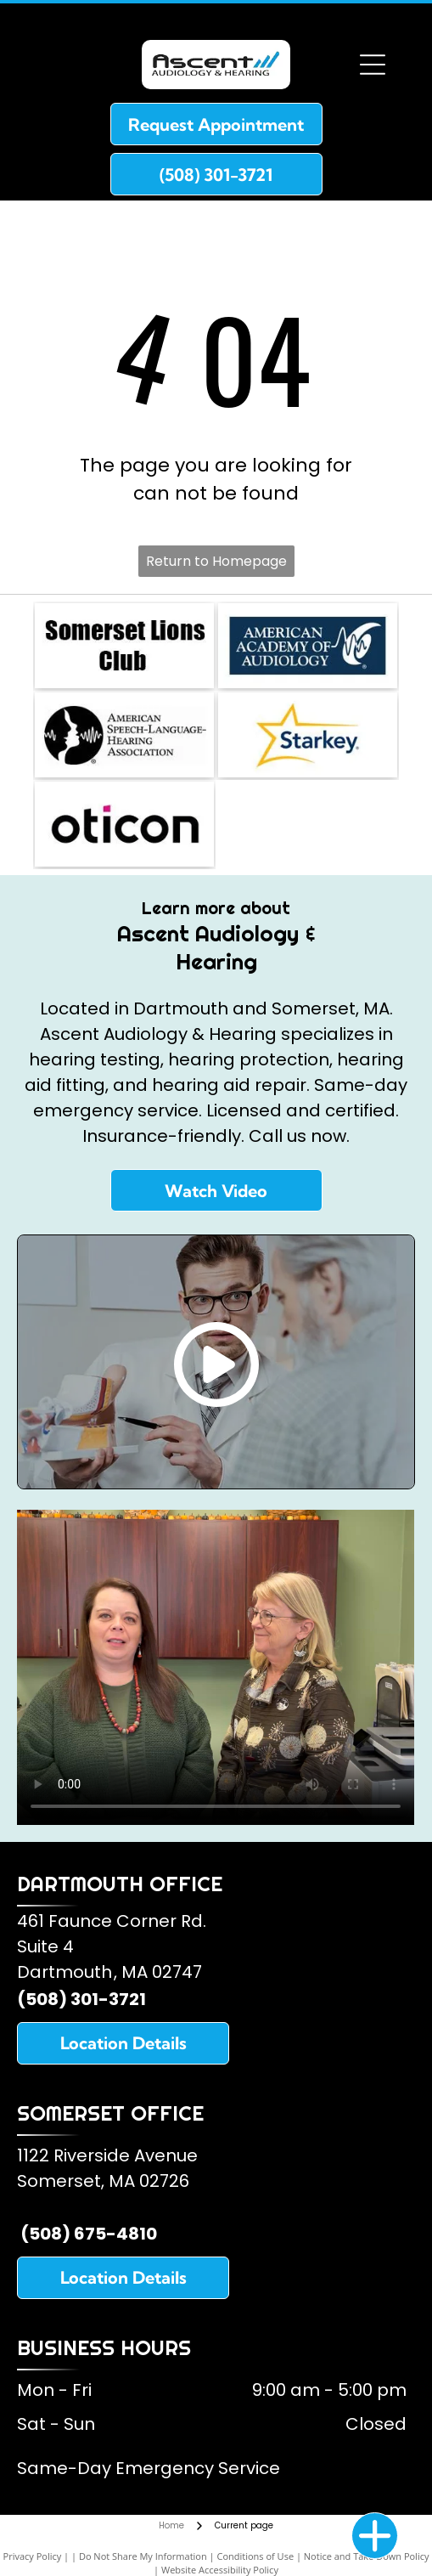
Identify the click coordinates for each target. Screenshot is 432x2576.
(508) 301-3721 (81, 1999)
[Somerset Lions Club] (124, 645)
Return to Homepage (216, 561)
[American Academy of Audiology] (307, 645)
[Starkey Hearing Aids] (307, 734)
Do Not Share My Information (143, 2556)
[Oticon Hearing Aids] (124, 824)
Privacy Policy (32, 2556)
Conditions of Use (255, 2556)
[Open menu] (372, 64)
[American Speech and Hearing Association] (124, 734)
